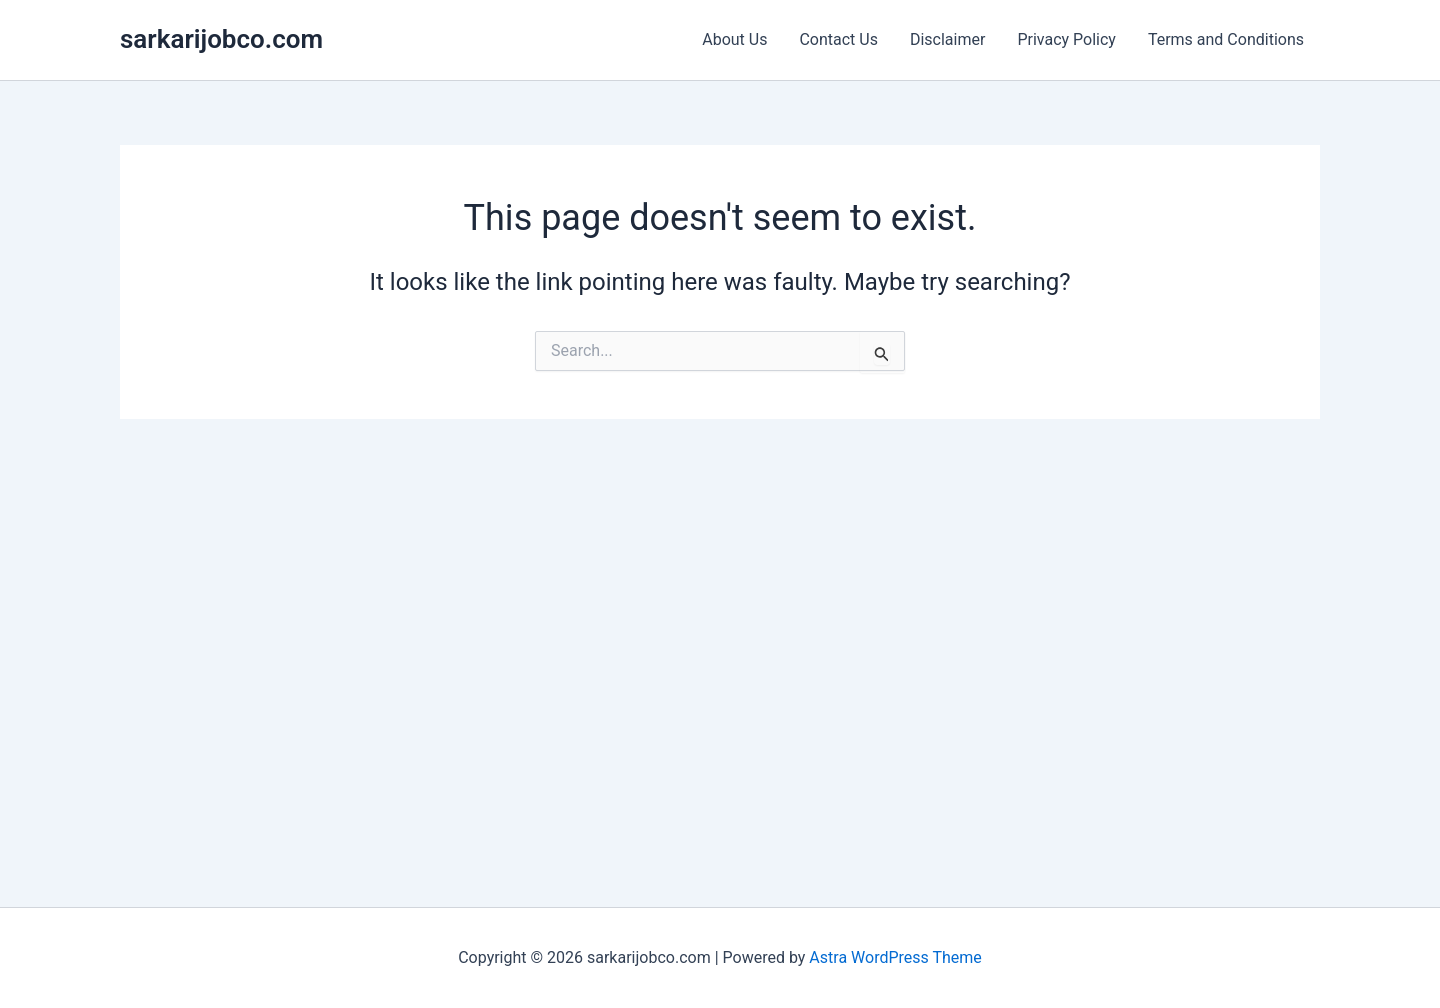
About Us (734, 39)
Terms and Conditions (1226, 39)
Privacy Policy (1066, 39)
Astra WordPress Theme (895, 957)
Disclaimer (947, 39)
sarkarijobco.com (221, 39)
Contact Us (838, 39)
